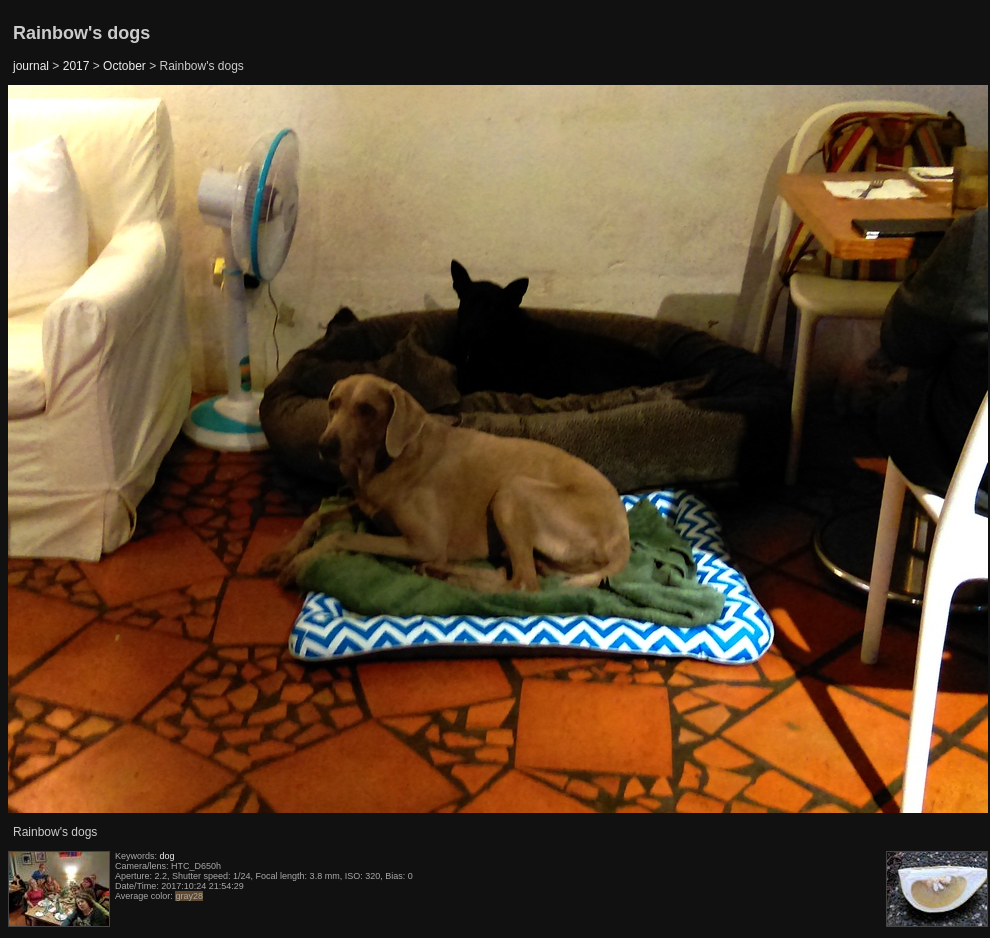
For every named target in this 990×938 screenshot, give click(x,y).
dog (167, 856)
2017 (76, 66)
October (124, 66)
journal (31, 66)
